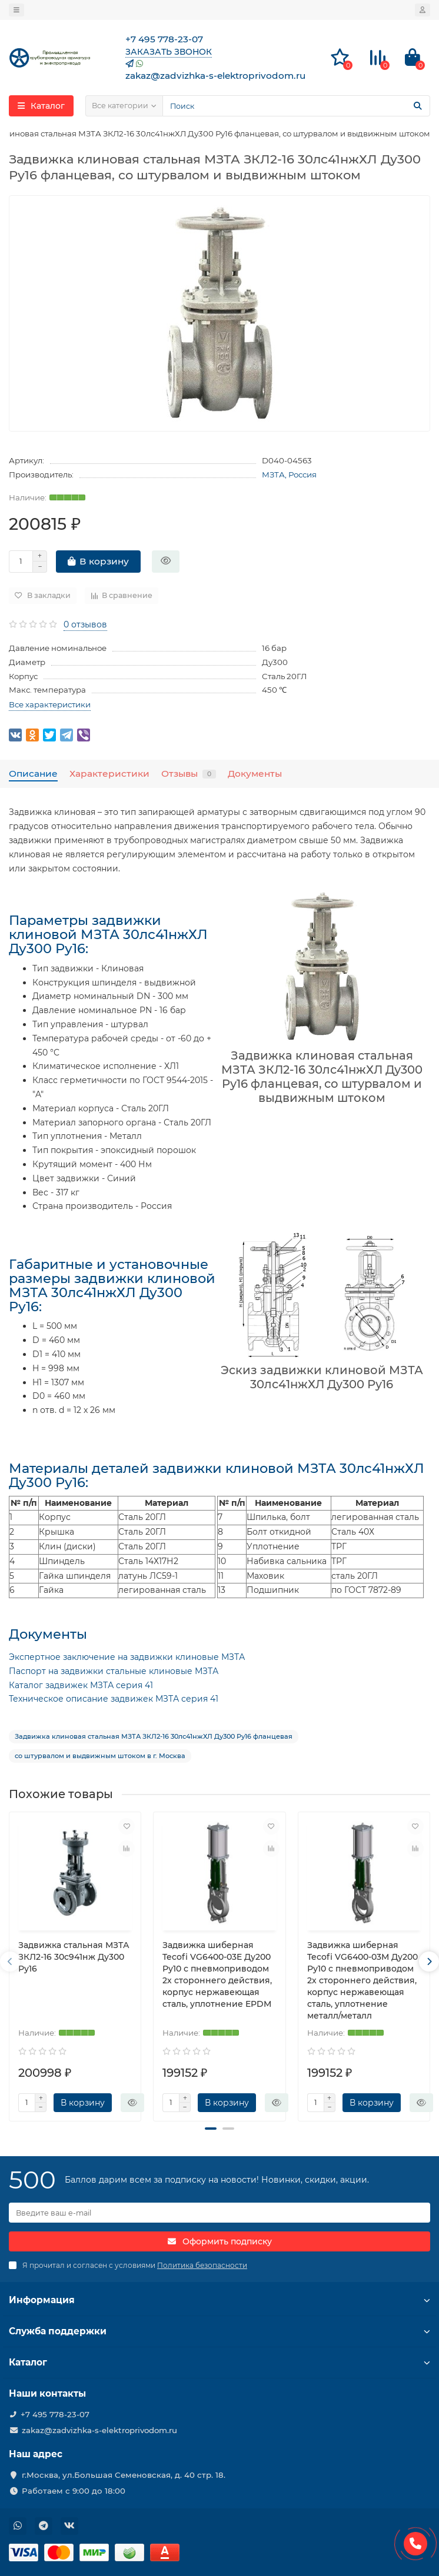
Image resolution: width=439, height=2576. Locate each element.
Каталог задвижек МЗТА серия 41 (81, 1685)
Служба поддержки (219, 2331)
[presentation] (10, 1962)
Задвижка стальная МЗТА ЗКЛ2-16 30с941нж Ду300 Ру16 (73, 1957)
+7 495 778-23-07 (55, 2414)
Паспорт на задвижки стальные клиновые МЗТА (113, 1671)
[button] (211, 2128)
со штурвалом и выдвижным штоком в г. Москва (100, 1756)
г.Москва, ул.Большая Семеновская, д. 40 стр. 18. (123, 2475)
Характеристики (109, 773)
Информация (219, 2300)
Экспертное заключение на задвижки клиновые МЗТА (127, 1657)
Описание (33, 773)
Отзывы (188, 773)
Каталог (219, 2362)
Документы (255, 773)
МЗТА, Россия (289, 474)
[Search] (296, 105)
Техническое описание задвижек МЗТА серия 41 (113, 1698)
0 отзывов (85, 624)
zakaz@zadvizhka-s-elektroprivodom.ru (99, 2430)
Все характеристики (50, 704)
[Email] (219, 2213)
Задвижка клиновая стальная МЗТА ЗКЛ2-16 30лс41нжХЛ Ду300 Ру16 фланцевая (153, 1736)
